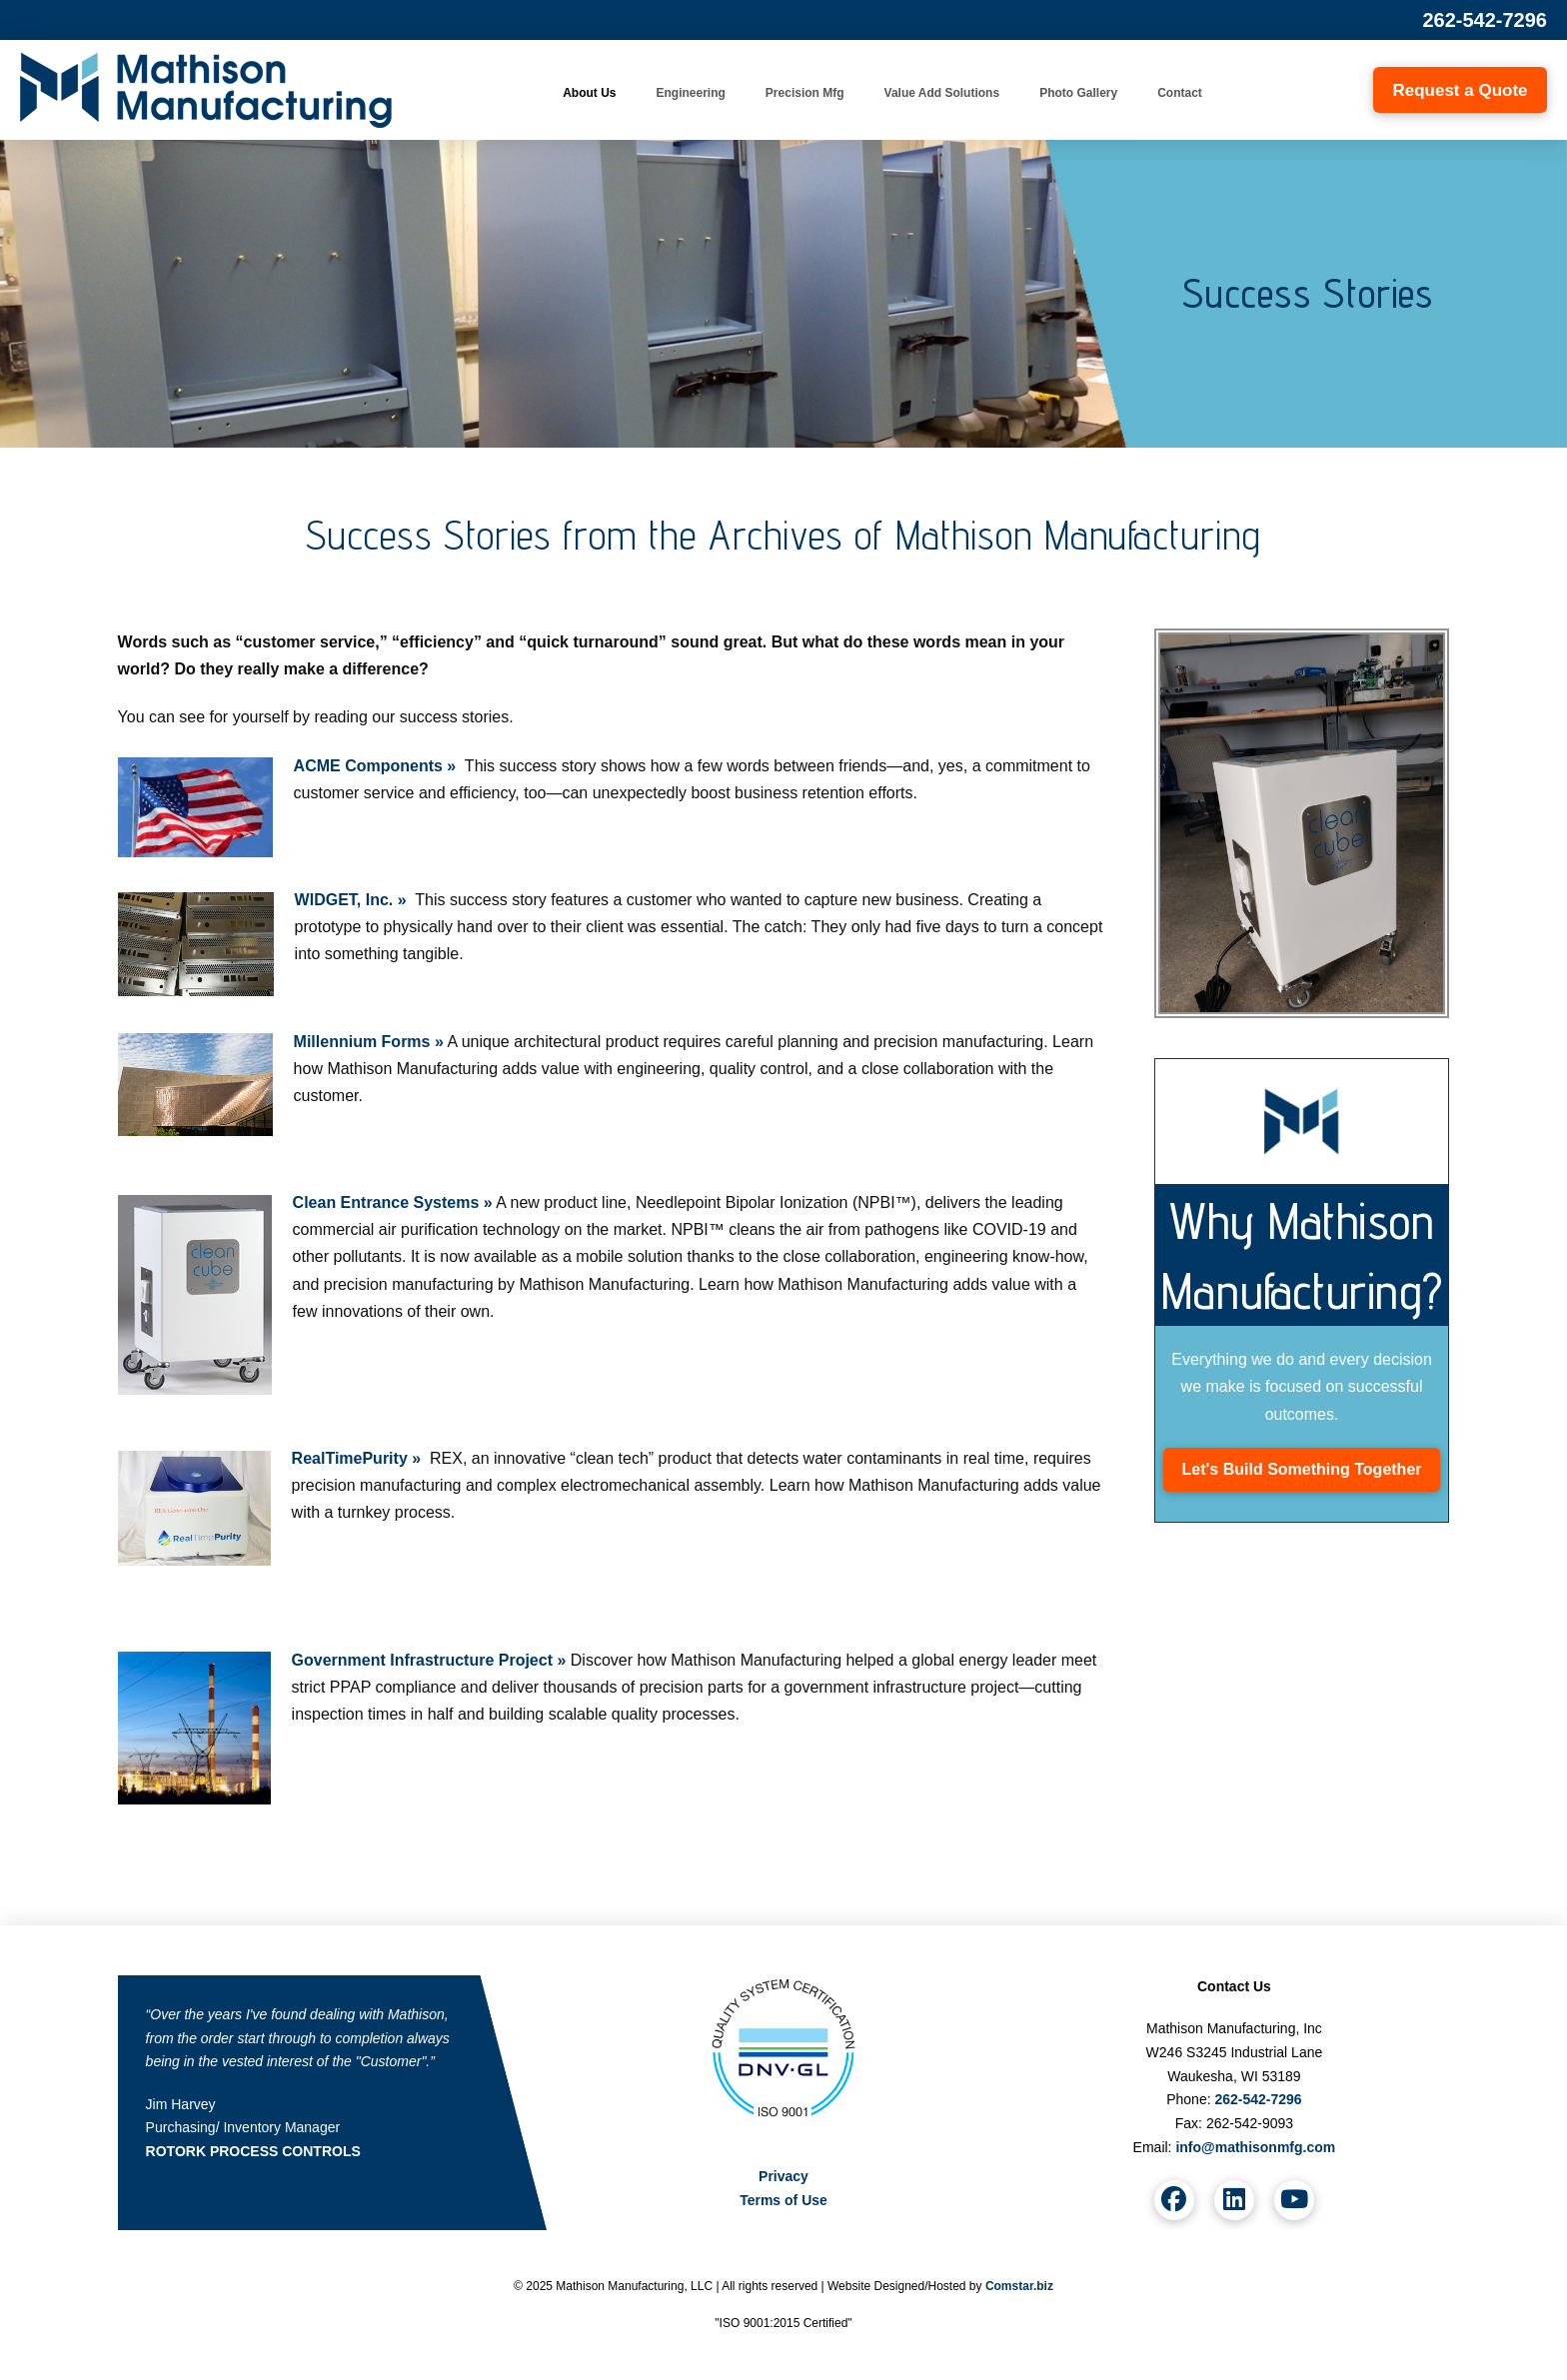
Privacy (783, 2176)
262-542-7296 (1484, 20)
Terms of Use (783, 2200)
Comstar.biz (1019, 2286)
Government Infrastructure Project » (429, 1660)
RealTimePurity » (357, 1458)
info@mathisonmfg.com (1255, 2147)
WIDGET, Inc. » (351, 899)
